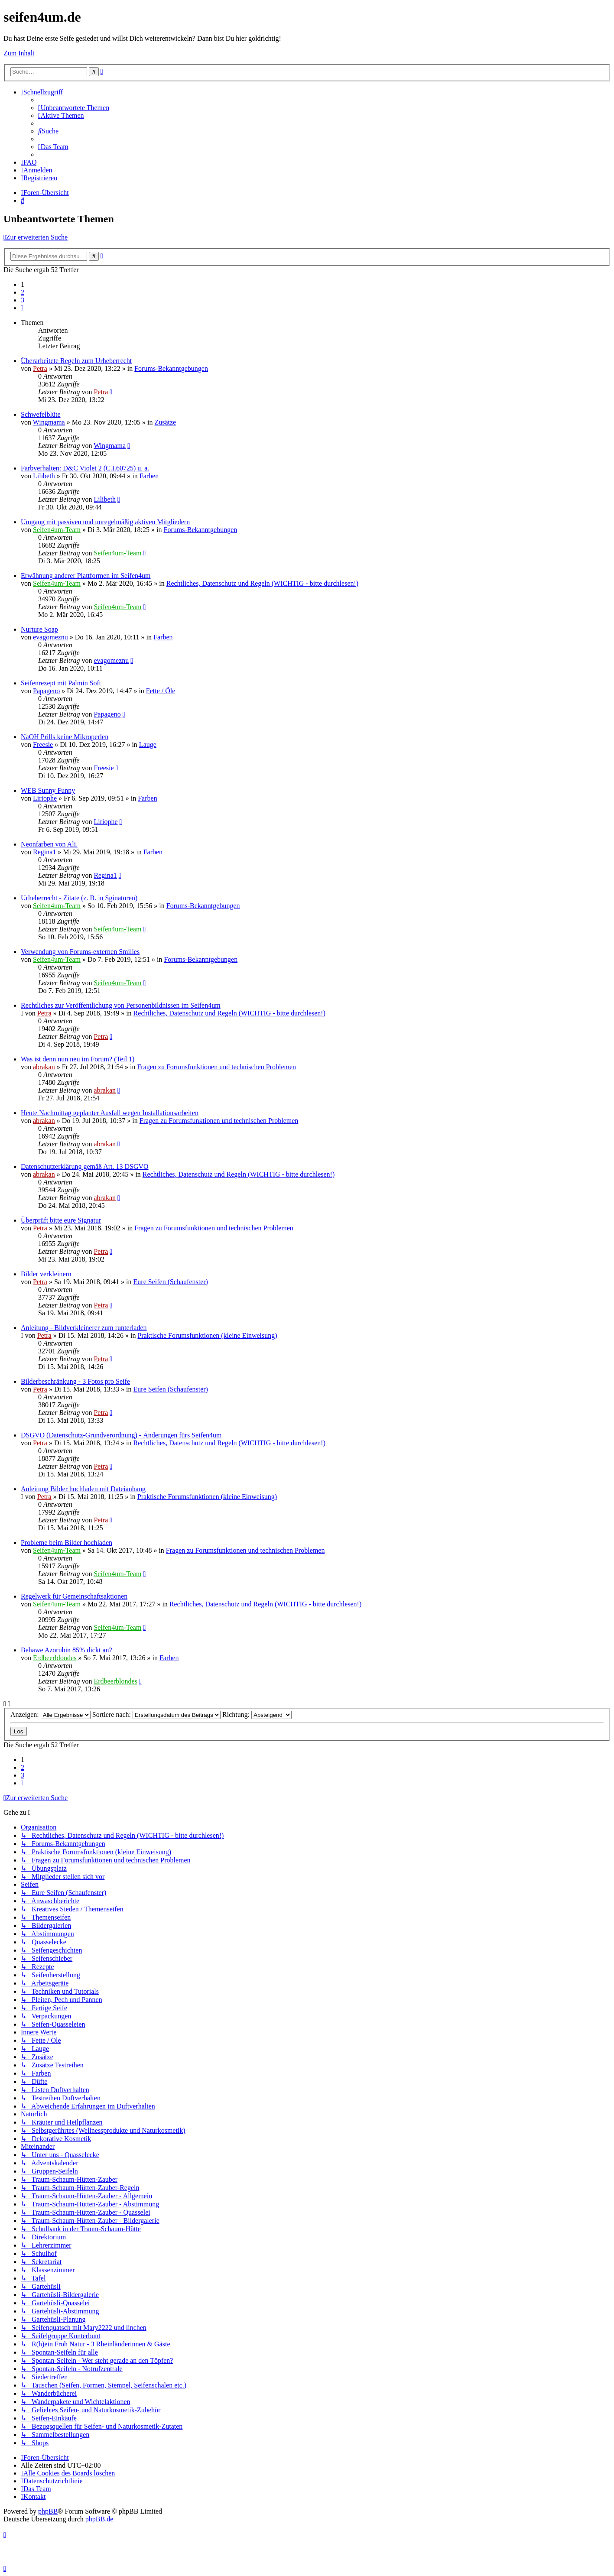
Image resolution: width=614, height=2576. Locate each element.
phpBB (48, 2511)
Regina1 (44, 852)
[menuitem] (73, 107)
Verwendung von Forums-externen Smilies (80, 951)
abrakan (44, 1067)
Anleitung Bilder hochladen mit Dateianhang (83, 1488)
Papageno (46, 690)
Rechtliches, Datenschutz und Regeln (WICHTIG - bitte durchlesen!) (262, 583)
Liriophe (45, 798)
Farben (149, 476)
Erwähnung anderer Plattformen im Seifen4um (85, 575)
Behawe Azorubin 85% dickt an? (66, 1650)
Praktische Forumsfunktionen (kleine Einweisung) (207, 1335)
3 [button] (22, 300)
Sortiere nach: (156, 1714)
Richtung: (257, 1714)
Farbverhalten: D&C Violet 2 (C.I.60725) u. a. (85, 468)
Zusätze (165, 422)
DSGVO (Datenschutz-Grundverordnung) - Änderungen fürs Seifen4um (121, 1435)
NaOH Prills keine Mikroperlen (64, 736)
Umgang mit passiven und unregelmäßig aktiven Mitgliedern (105, 522)
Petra (40, 368)
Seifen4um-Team (57, 529)
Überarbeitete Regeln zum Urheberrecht (76, 360)
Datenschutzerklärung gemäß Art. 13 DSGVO (85, 1166)
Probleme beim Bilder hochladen (66, 1542)
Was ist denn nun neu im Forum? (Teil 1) (77, 1059)
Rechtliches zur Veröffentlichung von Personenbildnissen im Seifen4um (121, 1005)
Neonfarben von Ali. (49, 844)
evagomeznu (50, 637)
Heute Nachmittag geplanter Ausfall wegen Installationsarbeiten (109, 1112)
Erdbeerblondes (54, 1657)
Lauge (147, 744)
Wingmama (49, 422)
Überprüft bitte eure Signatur (61, 1220)
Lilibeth (44, 476)
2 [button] (22, 292)
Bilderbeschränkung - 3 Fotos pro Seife (75, 1381)
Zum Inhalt (19, 53)
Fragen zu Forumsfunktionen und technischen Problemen (216, 1067)
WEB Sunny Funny (48, 790)
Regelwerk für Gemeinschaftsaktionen (74, 1596)
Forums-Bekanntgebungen (171, 368)
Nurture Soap (39, 629)
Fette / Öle (160, 690)
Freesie (43, 744)
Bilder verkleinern (46, 1274)
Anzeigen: (50, 1714)
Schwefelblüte (41, 414)
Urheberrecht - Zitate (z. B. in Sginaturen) (79, 898)
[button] (22, 307)
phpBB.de (99, 2519)
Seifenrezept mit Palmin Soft (61, 683)
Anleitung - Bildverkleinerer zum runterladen (84, 1327)
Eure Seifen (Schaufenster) (170, 1281)
